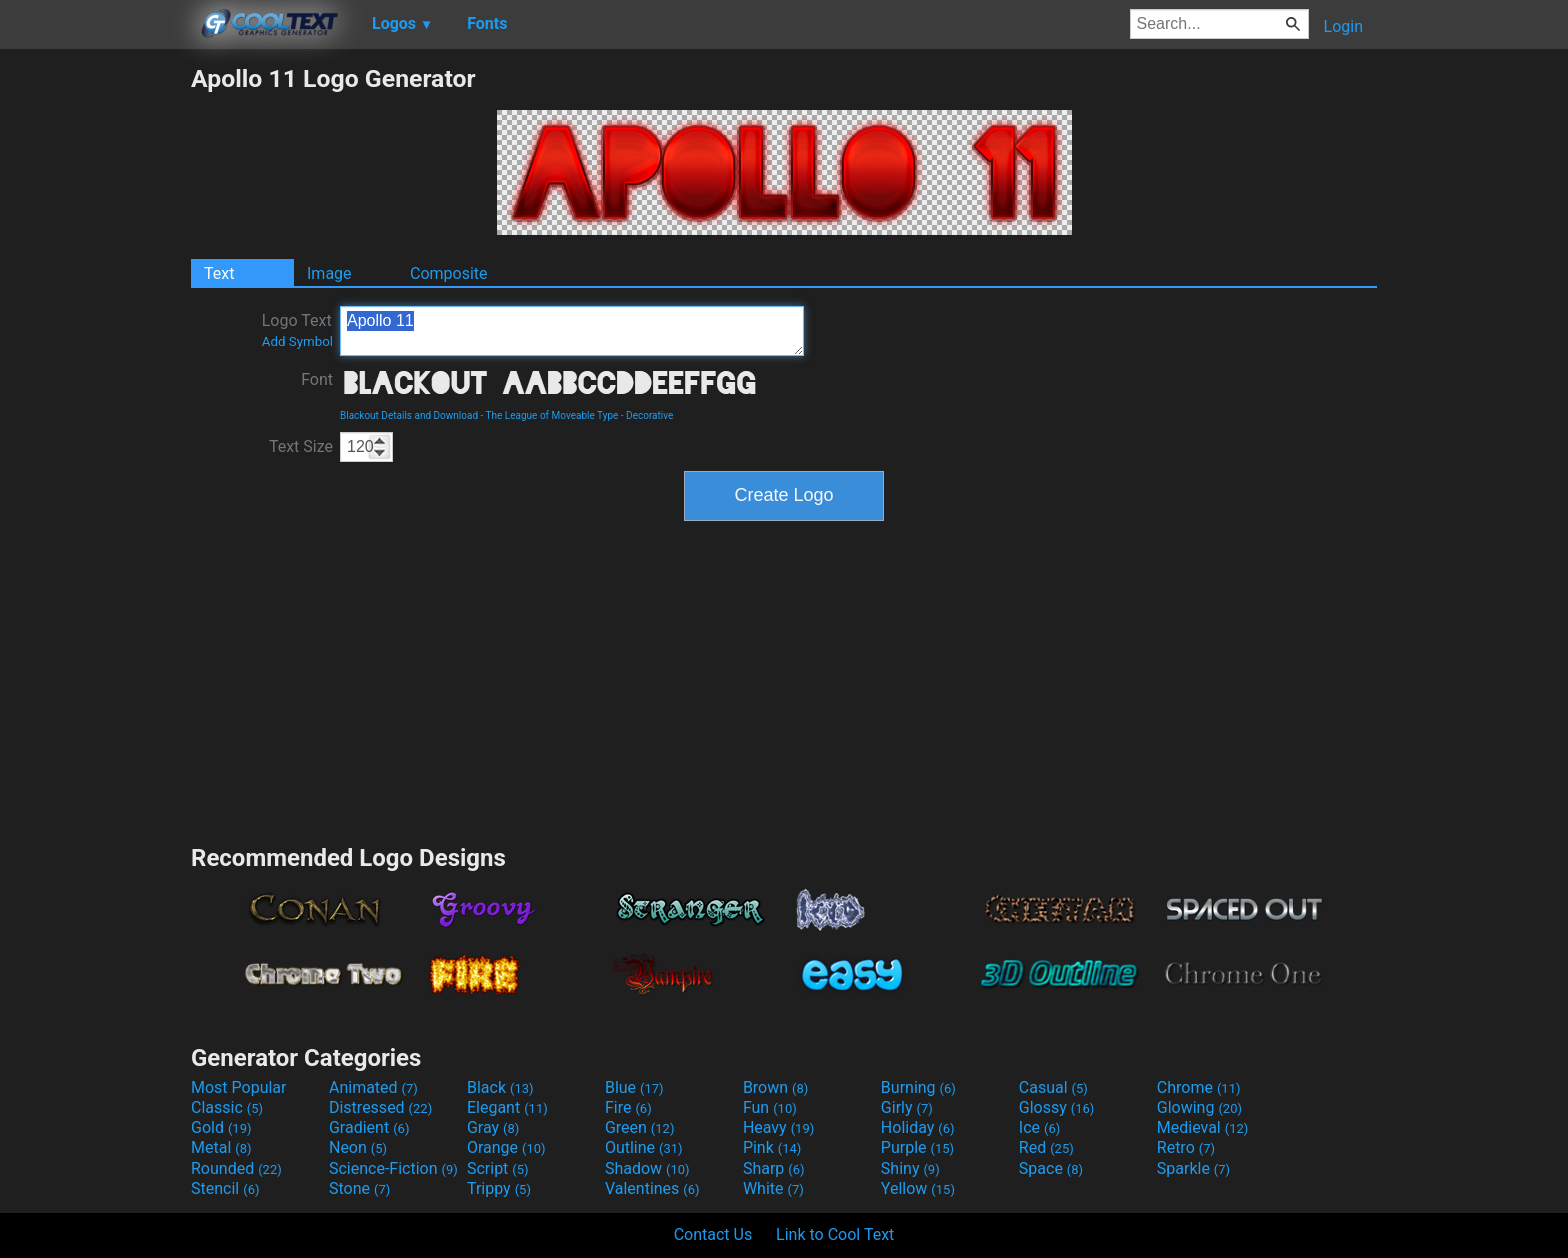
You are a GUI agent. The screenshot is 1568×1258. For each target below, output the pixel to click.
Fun (770, 1107)
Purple (917, 1147)
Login (1343, 26)
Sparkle (1193, 1168)
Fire (628, 1107)
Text (219, 273)
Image (329, 273)
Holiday (918, 1127)
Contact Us (713, 1234)
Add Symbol (297, 341)
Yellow (918, 1188)
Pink (772, 1147)
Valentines (652, 1188)
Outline (644, 1147)
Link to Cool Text (835, 1234)
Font (317, 379)
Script (498, 1168)
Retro (1186, 1147)
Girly (907, 1107)
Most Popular (239, 1087)
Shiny (910, 1168)
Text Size (301, 446)
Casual (1053, 1087)
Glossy (1057, 1107)
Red (1046, 1147)
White (773, 1188)
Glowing (1199, 1107)
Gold (221, 1127)
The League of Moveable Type (552, 415)
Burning (918, 1087)
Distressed (380, 1107)
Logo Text (297, 330)
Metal (221, 1147)
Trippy (499, 1188)
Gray (493, 1127)
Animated (373, 1087)
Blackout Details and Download (409, 415)
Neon (358, 1147)
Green (640, 1127)
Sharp (774, 1168)
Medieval (1203, 1127)
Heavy (778, 1127)
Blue (634, 1087)
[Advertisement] (95, 364)
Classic (227, 1107)
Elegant (507, 1107)
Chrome (1199, 1087)
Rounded (236, 1168)
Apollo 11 (572, 331)
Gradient (369, 1127)
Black (500, 1087)
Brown (775, 1087)
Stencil (225, 1188)
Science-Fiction (393, 1168)
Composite (449, 273)
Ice (1039, 1127)
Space (1051, 1168)
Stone (359, 1188)
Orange (506, 1147)
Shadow (647, 1168)
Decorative (649, 415)
